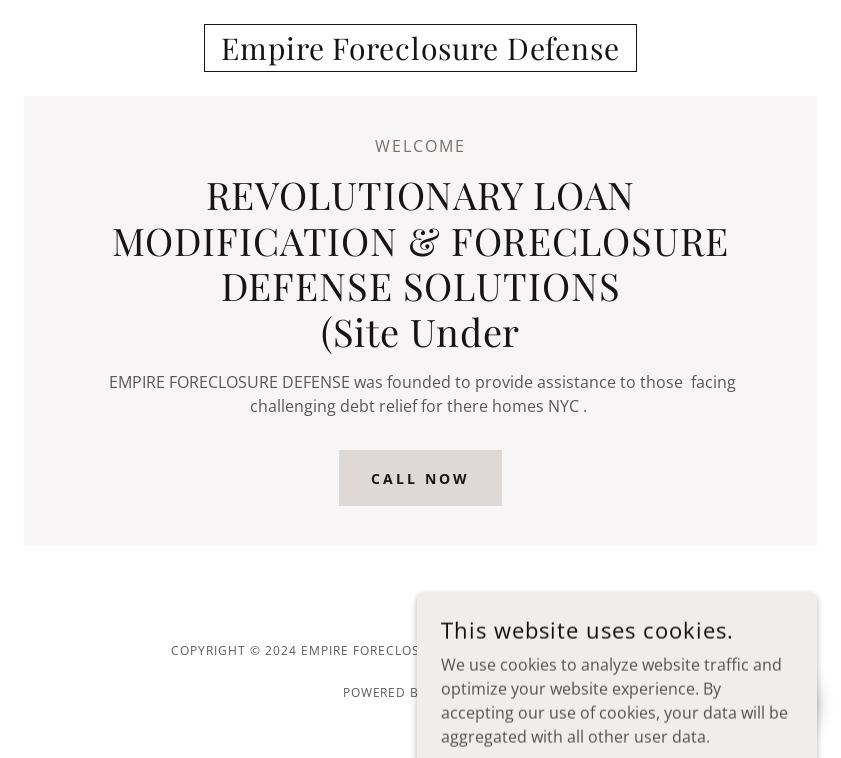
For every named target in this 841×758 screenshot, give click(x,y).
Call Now (420, 478)
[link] (420, 54)
